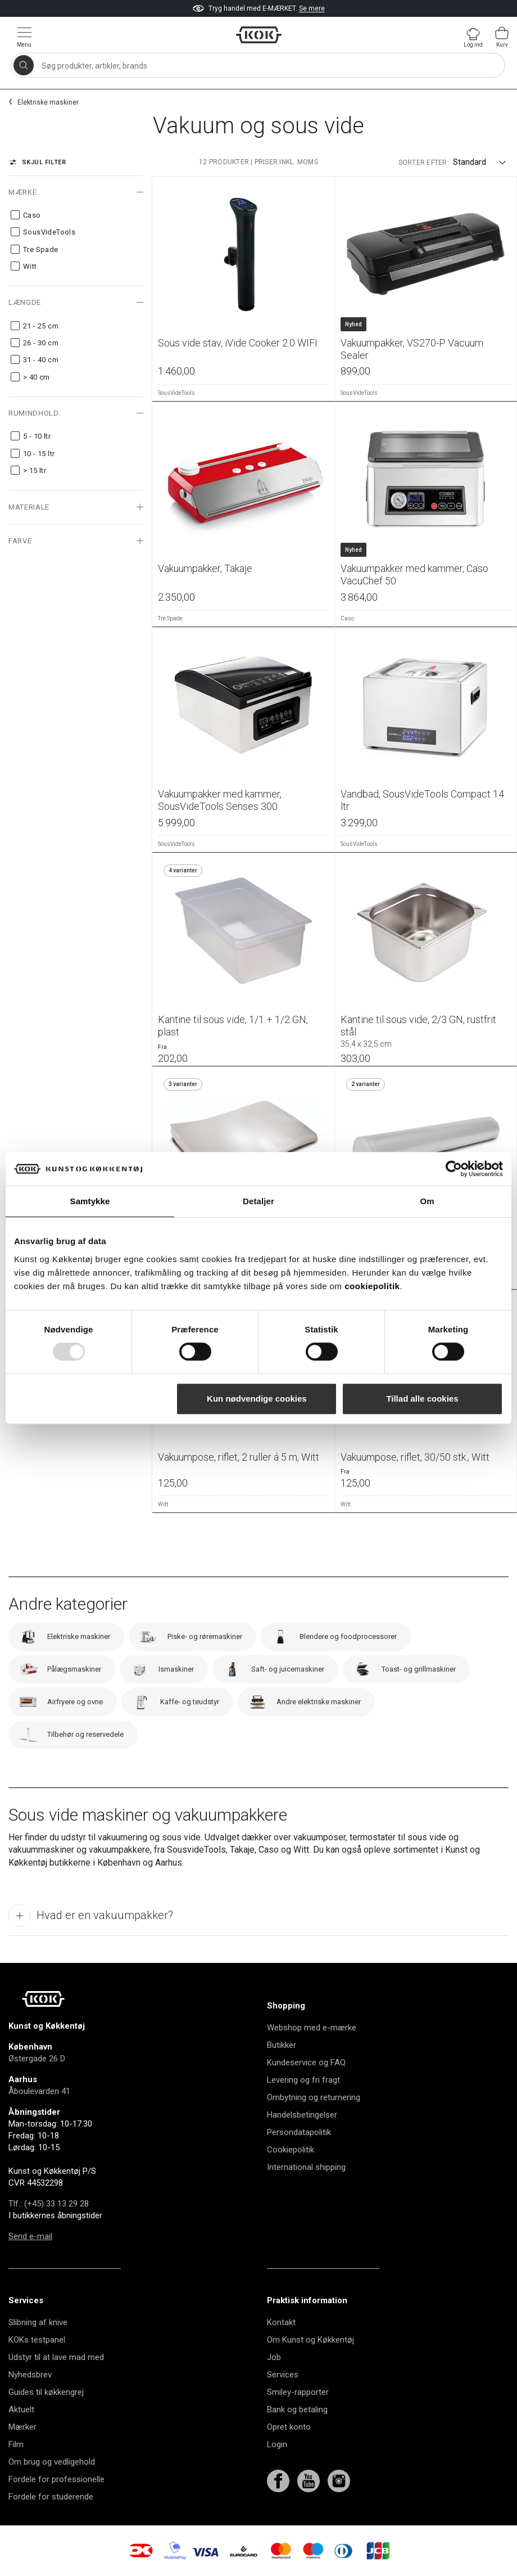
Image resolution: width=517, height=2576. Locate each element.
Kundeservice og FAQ (306, 2062)
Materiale (28, 507)
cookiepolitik (372, 1286)
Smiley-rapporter (298, 2392)
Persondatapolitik (299, 2132)
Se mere (312, 8)
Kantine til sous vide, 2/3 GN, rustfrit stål (426, 1031)
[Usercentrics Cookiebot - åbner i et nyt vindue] (454, 1168)
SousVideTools (176, 393)
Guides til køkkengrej (46, 2392)
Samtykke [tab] (90, 1201)
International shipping (306, 2167)
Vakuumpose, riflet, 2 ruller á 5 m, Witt (238, 1457)
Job (274, 2357)
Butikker (281, 2045)
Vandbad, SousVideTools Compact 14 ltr (422, 800)
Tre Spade (170, 618)
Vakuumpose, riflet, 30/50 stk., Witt (415, 1457)
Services (282, 2375)
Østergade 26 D (36, 2058)
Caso (347, 618)
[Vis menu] (24, 37)
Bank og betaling (297, 2409)
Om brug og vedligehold (51, 2462)
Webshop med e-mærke (311, 2028)
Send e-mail (30, 2236)
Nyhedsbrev (30, 2375)
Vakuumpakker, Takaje (205, 568)
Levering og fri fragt (303, 2080)
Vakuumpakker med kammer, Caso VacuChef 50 (414, 574)
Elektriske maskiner (48, 102)
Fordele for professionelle (56, 2479)
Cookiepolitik (290, 2150)
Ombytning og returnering (313, 2097)
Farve (19, 541)
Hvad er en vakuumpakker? (90, 1915)
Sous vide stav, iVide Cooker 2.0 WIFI (238, 343)
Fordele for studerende (50, 2497)
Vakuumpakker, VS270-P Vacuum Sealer (412, 349)
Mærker (22, 2427)
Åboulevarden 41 (39, 2091)
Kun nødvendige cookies (257, 1398)
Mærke (22, 192)
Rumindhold (33, 413)
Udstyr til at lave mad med (56, 2357)
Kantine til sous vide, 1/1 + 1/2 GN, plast (233, 1026)
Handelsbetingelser (302, 2115)
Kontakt (281, 2322)
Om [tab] (427, 1201)
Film (16, 2444)
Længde (24, 302)
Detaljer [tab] (258, 1201)
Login (277, 2444)
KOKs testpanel (36, 2340)
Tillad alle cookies (422, 1398)
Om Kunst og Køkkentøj (310, 2340)
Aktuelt (21, 2409)
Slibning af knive (37, 2322)
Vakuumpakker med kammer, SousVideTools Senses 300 (220, 800)
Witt (163, 1504)
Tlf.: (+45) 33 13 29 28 (48, 2204)
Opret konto (289, 2427)
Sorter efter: (423, 162)
